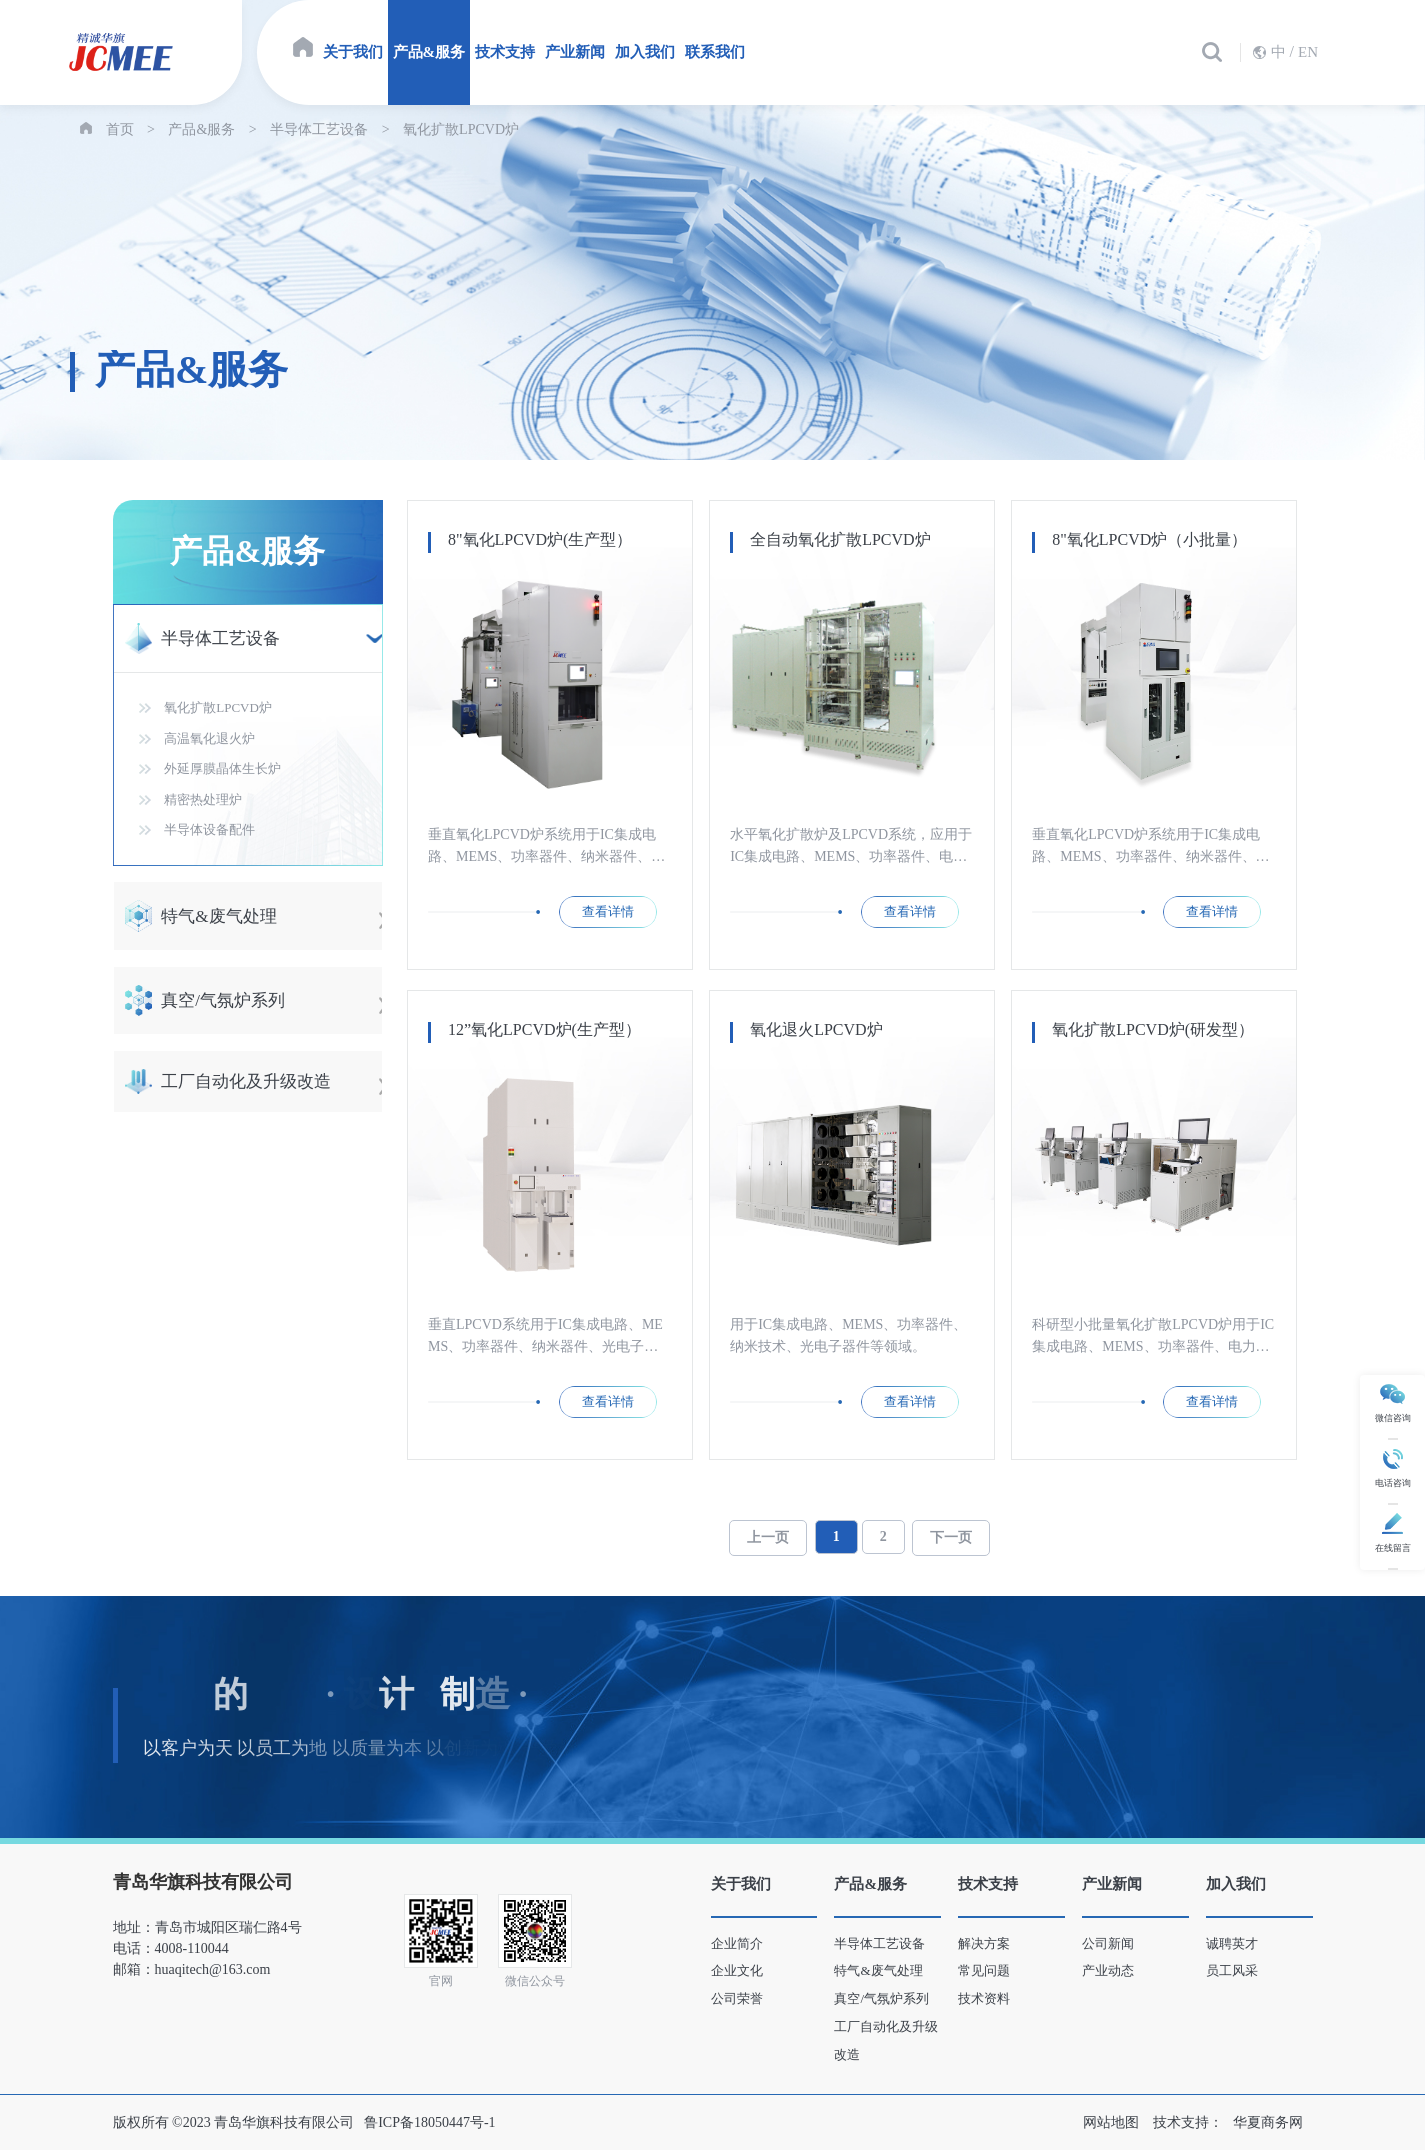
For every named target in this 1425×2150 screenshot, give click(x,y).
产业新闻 (575, 52)
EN (1308, 52)
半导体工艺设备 (319, 129)
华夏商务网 (1268, 2122)
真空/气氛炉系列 (881, 1998)
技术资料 (984, 1998)
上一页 (768, 1537)
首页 (120, 129)
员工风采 (1232, 1970)
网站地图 (1111, 2122)
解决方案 (984, 1943)
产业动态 (1108, 1970)
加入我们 (645, 52)
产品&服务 (429, 52)
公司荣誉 (737, 1998)
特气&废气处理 (878, 1970)
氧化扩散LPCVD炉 (461, 129)
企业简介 (737, 1943)
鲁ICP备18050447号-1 (429, 2122)
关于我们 (353, 52)
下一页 (951, 1537)
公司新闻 (1108, 1943)
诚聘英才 (1232, 1943)
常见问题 (984, 1970)
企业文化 (737, 1970)
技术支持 (505, 52)
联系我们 (715, 52)
